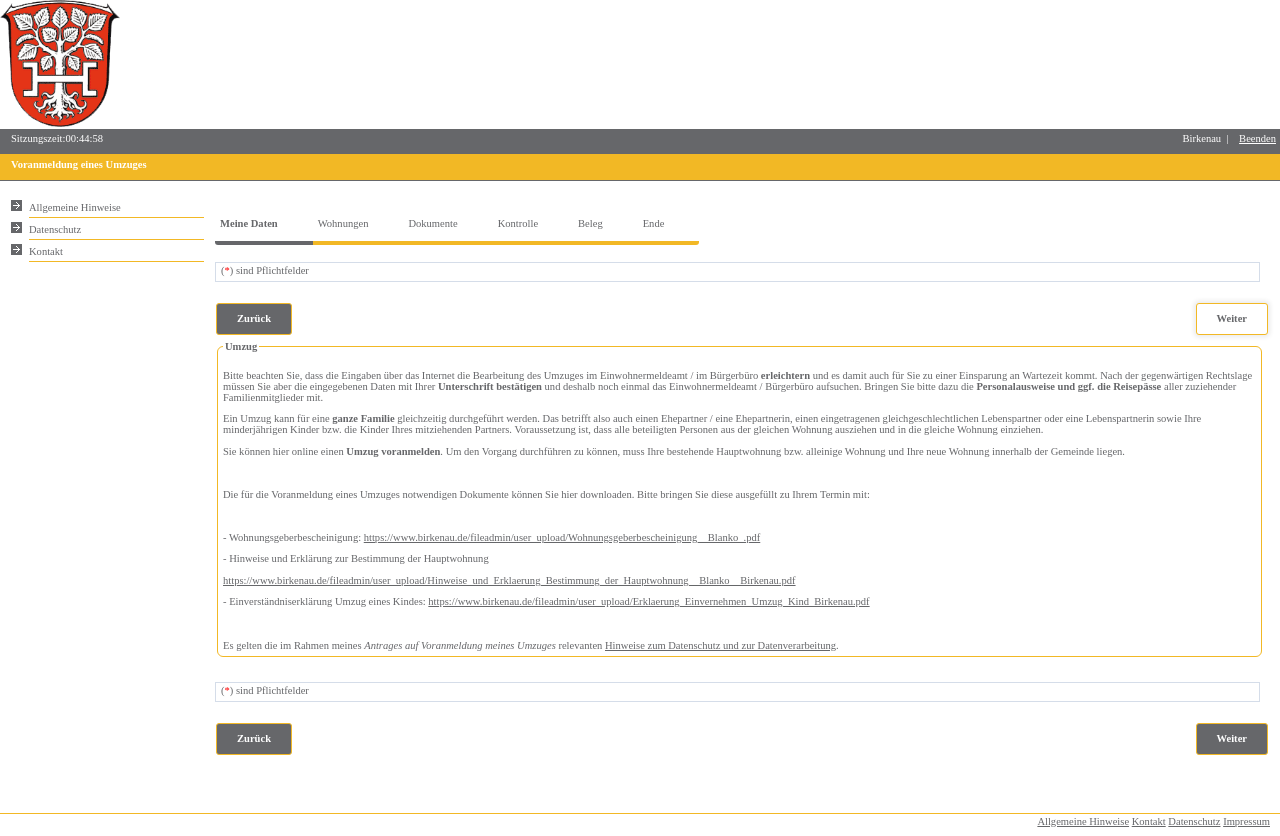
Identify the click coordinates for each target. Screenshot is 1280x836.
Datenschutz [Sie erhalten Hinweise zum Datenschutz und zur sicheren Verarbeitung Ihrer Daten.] (55, 229)
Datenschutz (1194, 821)
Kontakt (1149, 821)
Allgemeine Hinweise (1083, 821)
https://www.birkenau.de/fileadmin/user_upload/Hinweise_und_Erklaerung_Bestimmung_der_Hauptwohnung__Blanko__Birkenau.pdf (509, 580)
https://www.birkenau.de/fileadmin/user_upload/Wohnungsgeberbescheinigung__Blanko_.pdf (562, 537)
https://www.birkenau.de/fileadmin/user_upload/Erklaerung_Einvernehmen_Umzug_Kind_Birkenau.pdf (648, 601)
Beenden (1257, 138)
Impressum (1246, 821)
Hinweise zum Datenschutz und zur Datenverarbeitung (720, 645)
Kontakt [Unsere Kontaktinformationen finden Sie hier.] (46, 251)
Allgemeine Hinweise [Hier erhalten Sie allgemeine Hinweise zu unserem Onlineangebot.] (75, 207)
